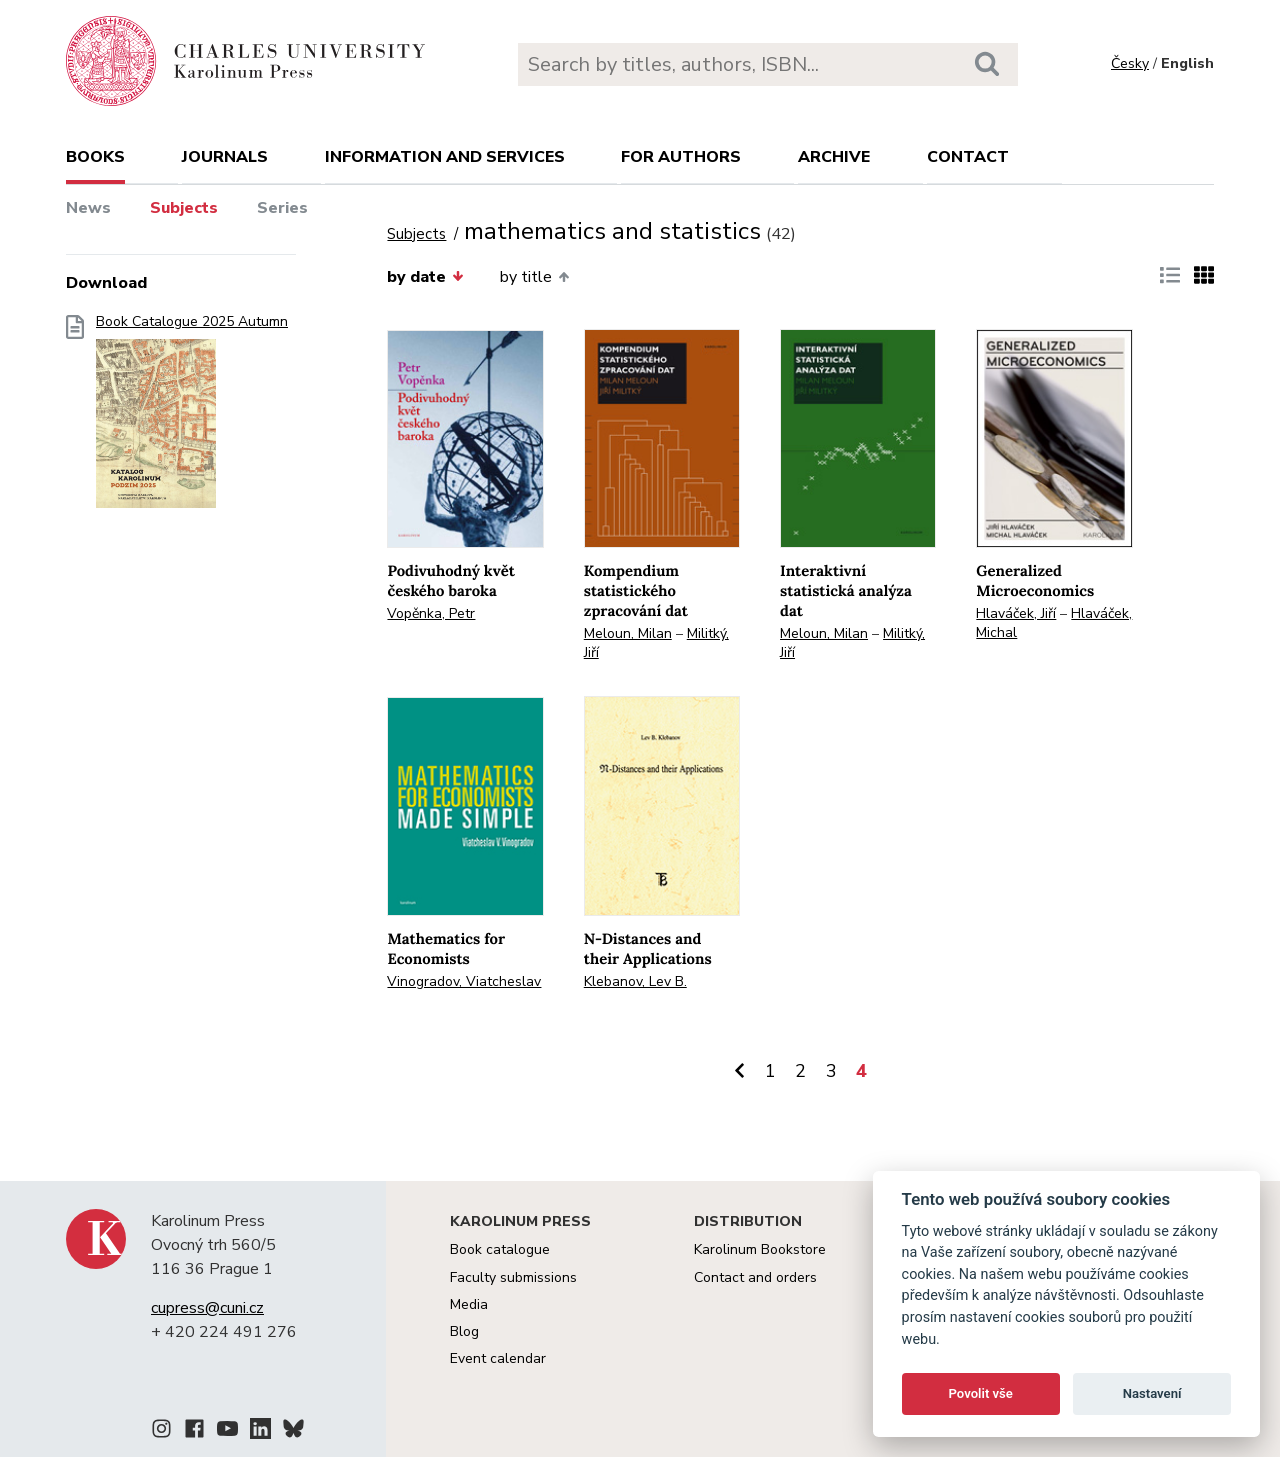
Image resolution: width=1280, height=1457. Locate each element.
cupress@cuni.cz (207, 1308)
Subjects (184, 208)
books (95, 157)
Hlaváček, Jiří (1016, 613)
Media (469, 1304)
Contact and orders (755, 1277)
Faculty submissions (513, 1277)
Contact (968, 157)
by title (534, 277)
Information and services (445, 157)
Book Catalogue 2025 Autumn (192, 417)
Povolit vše (981, 1393)
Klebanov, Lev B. (635, 981)
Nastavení (1152, 1393)
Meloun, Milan (628, 633)
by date (425, 277)
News (88, 208)
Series (282, 208)
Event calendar (498, 1358)
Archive (834, 157)
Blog (464, 1331)
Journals (225, 157)
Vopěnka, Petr (431, 613)
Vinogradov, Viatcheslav (464, 981)
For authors (681, 157)
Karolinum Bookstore (760, 1249)
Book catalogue (500, 1249)
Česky (1130, 63)
